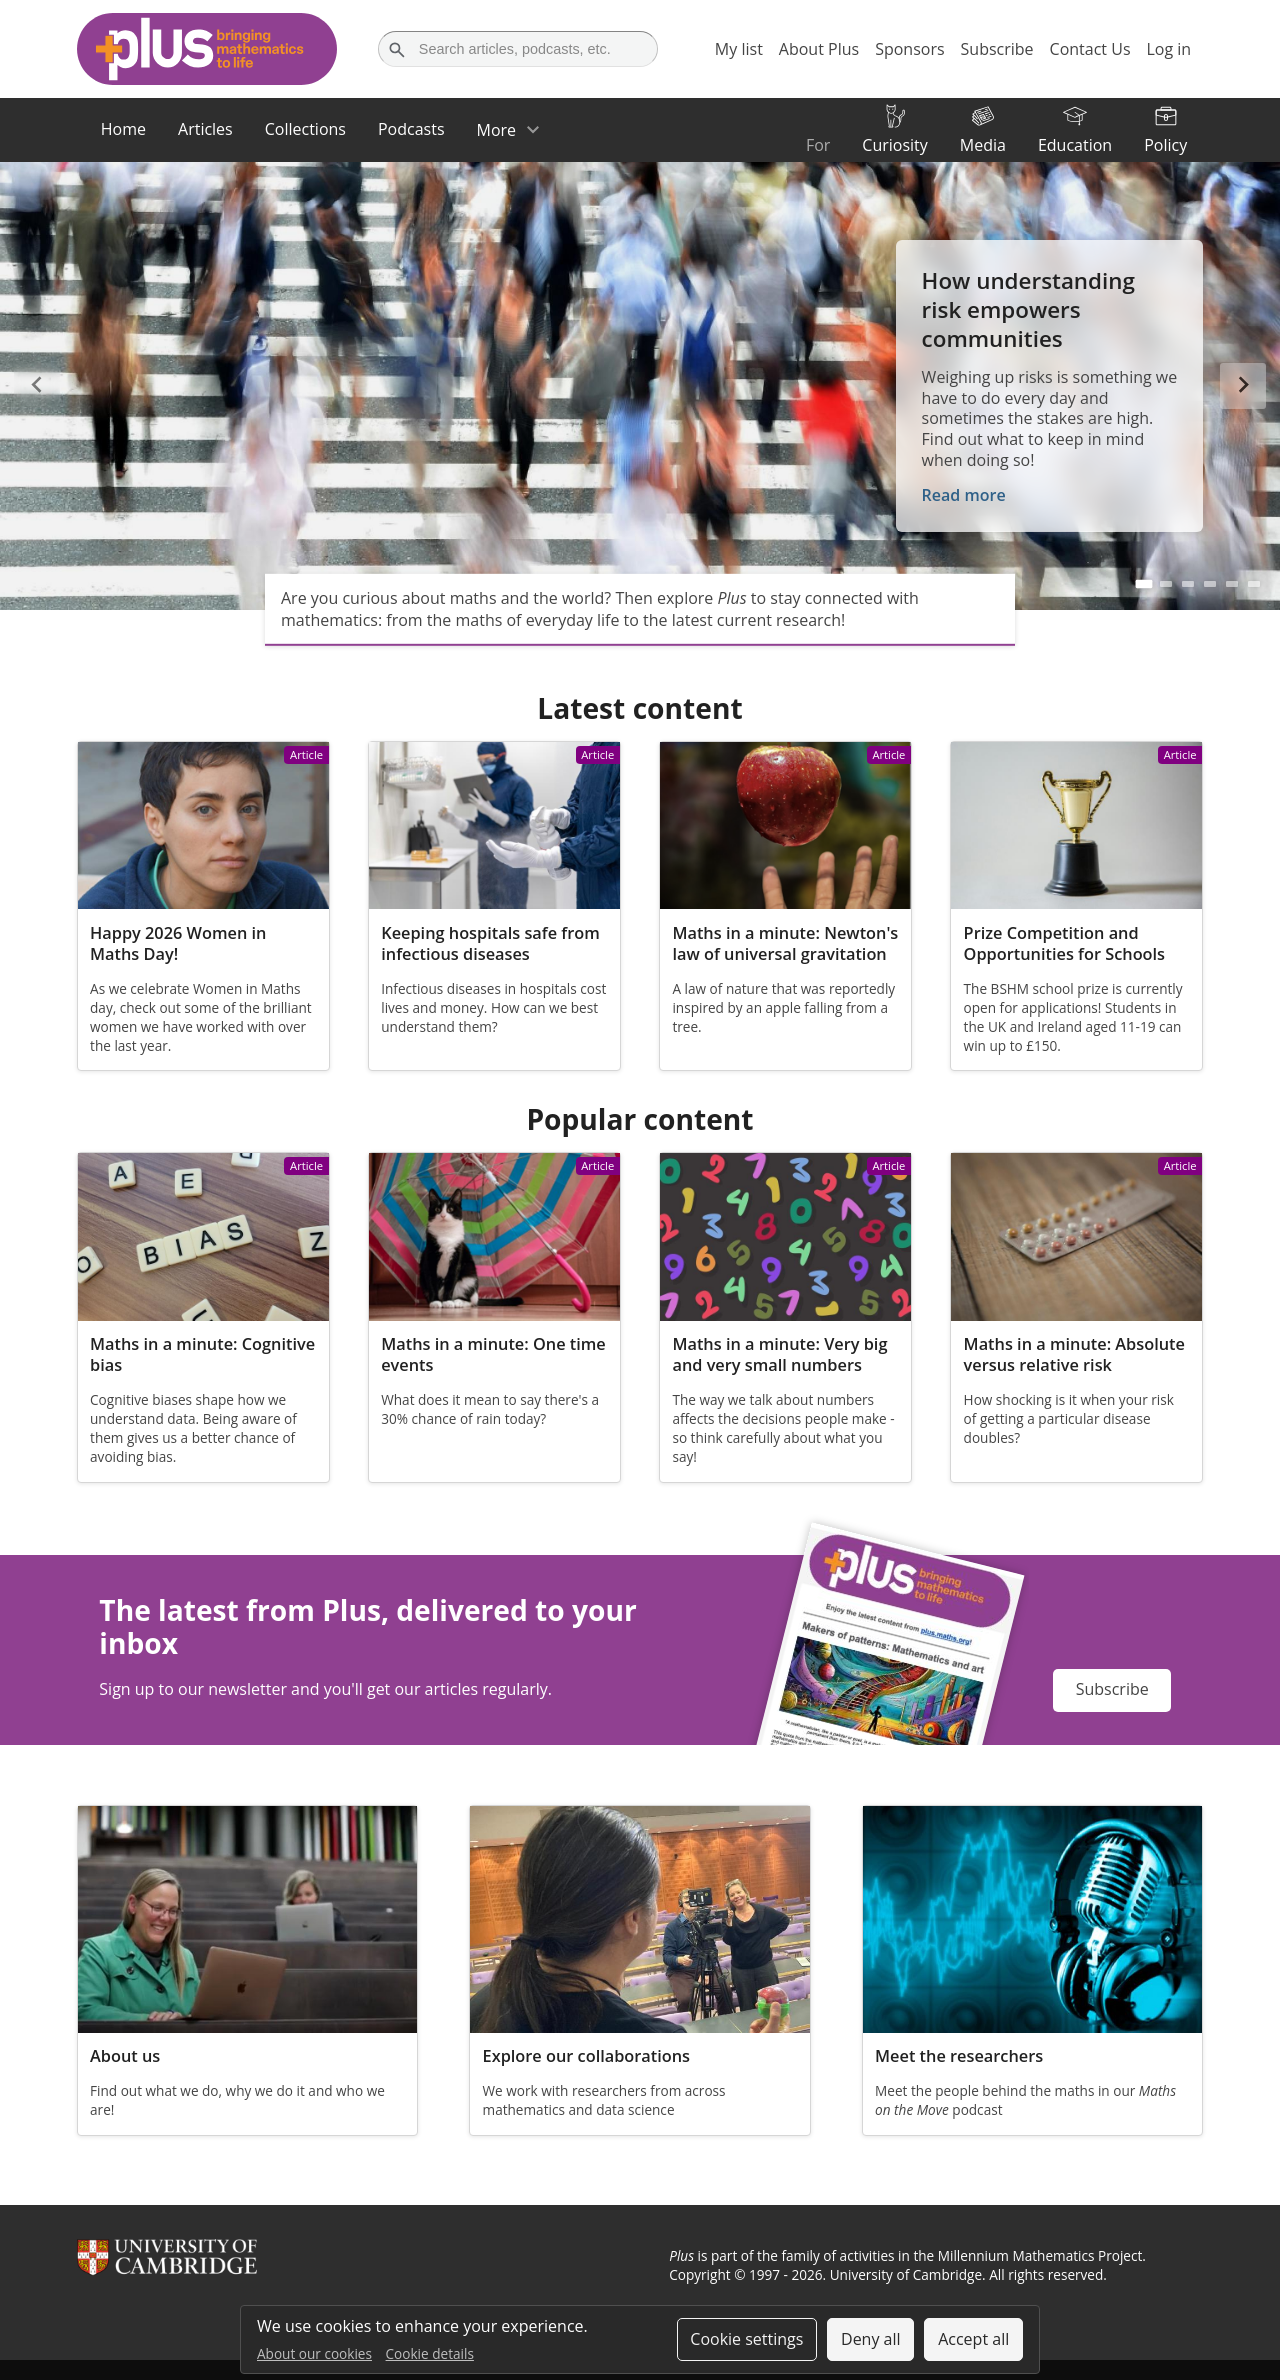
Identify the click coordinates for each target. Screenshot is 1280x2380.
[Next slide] (1243, 386)
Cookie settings (746, 2339)
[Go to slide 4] (1210, 584)
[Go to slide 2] (1166, 584)
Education (1075, 145)
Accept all (973, 2339)
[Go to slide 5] (1232, 584)
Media (983, 145)
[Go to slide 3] (1188, 584)
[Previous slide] (37, 386)
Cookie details (430, 2353)
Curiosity (894, 145)
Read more (964, 495)
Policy (1165, 145)
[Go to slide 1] (1144, 583)
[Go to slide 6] (1254, 584)
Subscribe (1112, 1689)
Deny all (871, 2339)
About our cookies (314, 2353)
